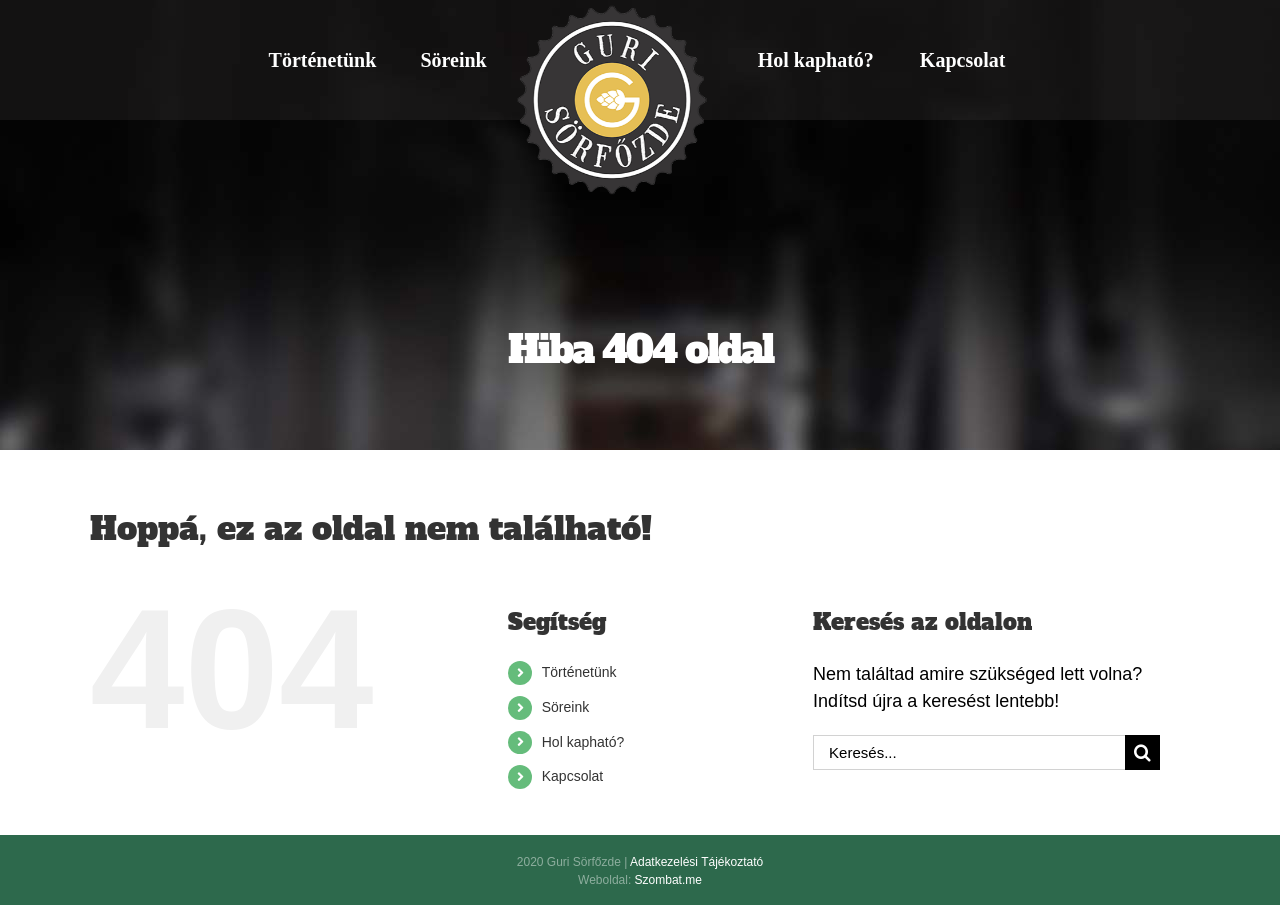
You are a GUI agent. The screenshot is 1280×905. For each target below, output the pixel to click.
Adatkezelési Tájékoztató (696, 862)
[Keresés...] (969, 752)
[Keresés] (1142, 752)
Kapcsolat (572, 776)
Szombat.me (668, 880)
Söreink (565, 707)
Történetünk (579, 672)
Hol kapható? (583, 742)
